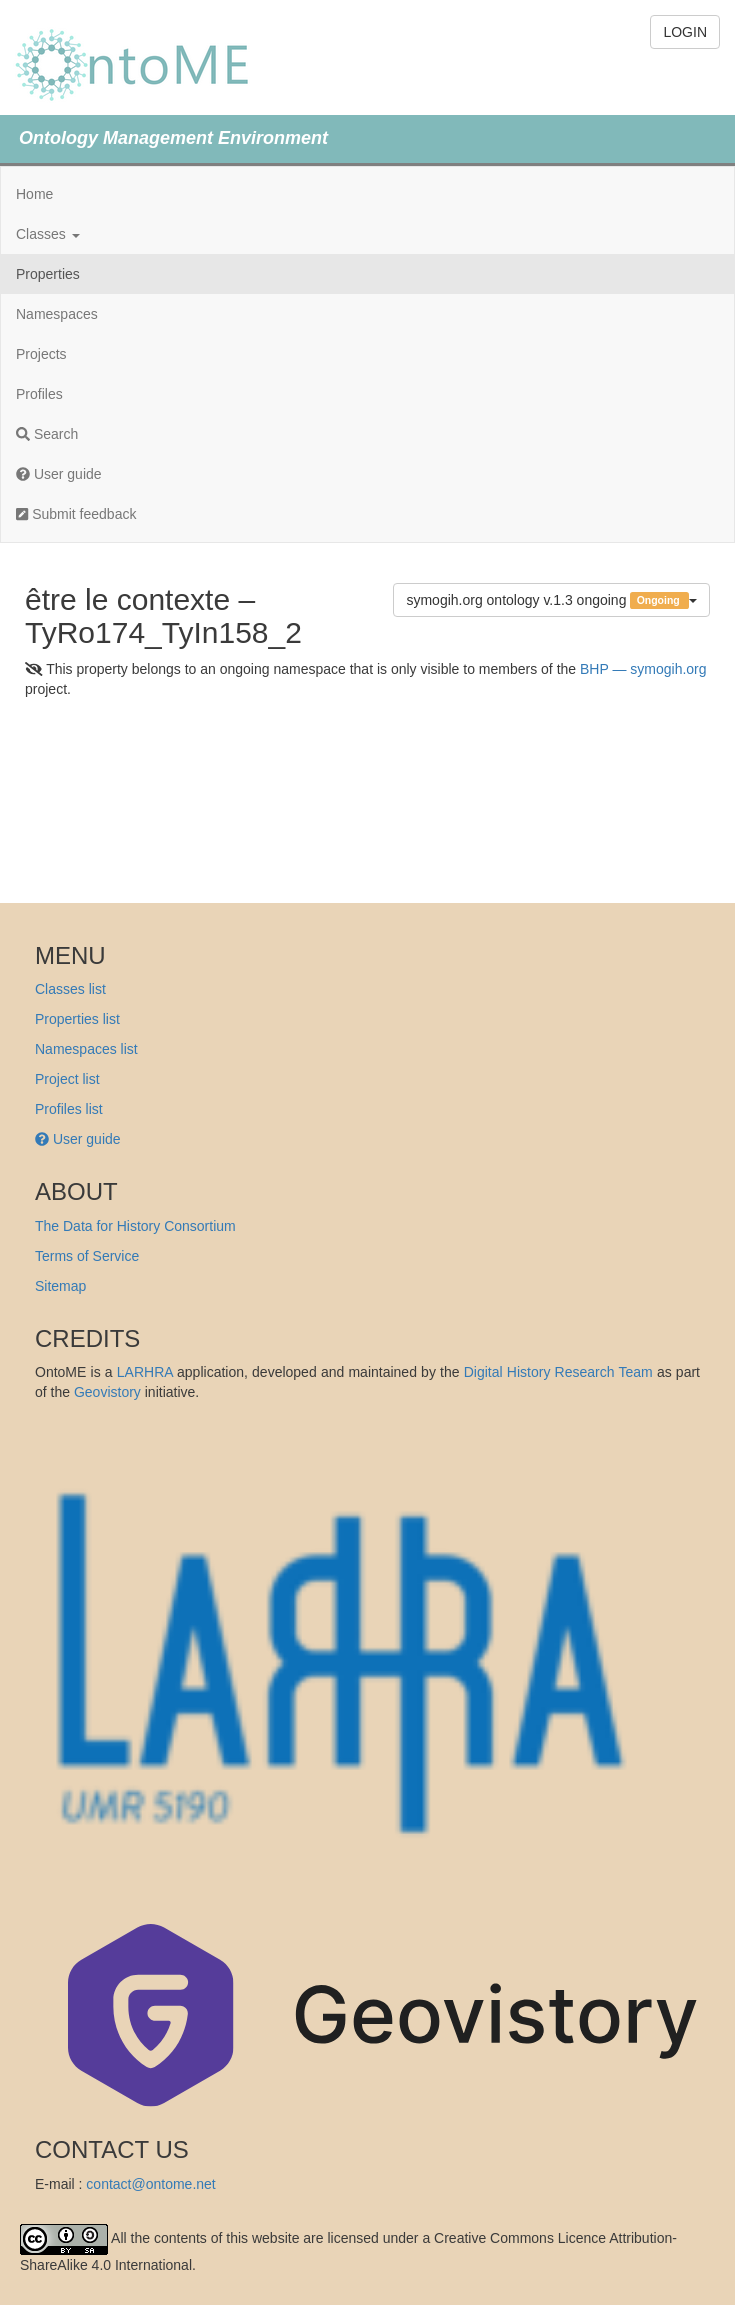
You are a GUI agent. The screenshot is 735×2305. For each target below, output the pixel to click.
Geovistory (107, 1392)
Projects (41, 354)
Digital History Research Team (558, 1372)
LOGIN (685, 32)
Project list (67, 1079)
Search (47, 434)
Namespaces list (86, 1049)
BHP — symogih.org (643, 669)
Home (34, 194)
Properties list (77, 1019)
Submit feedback (76, 514)
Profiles (39, 394)
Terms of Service (87, 1256)
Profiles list (69, 1109)
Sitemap (60, 1286)
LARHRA (145, 1372)
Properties (48, 274)
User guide (59, 474)
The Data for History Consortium (135, 1226)
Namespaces (57, 314)
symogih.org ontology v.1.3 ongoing (551, 600)
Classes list (70, 989)
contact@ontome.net (150, 2184)
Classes (48, 234)
